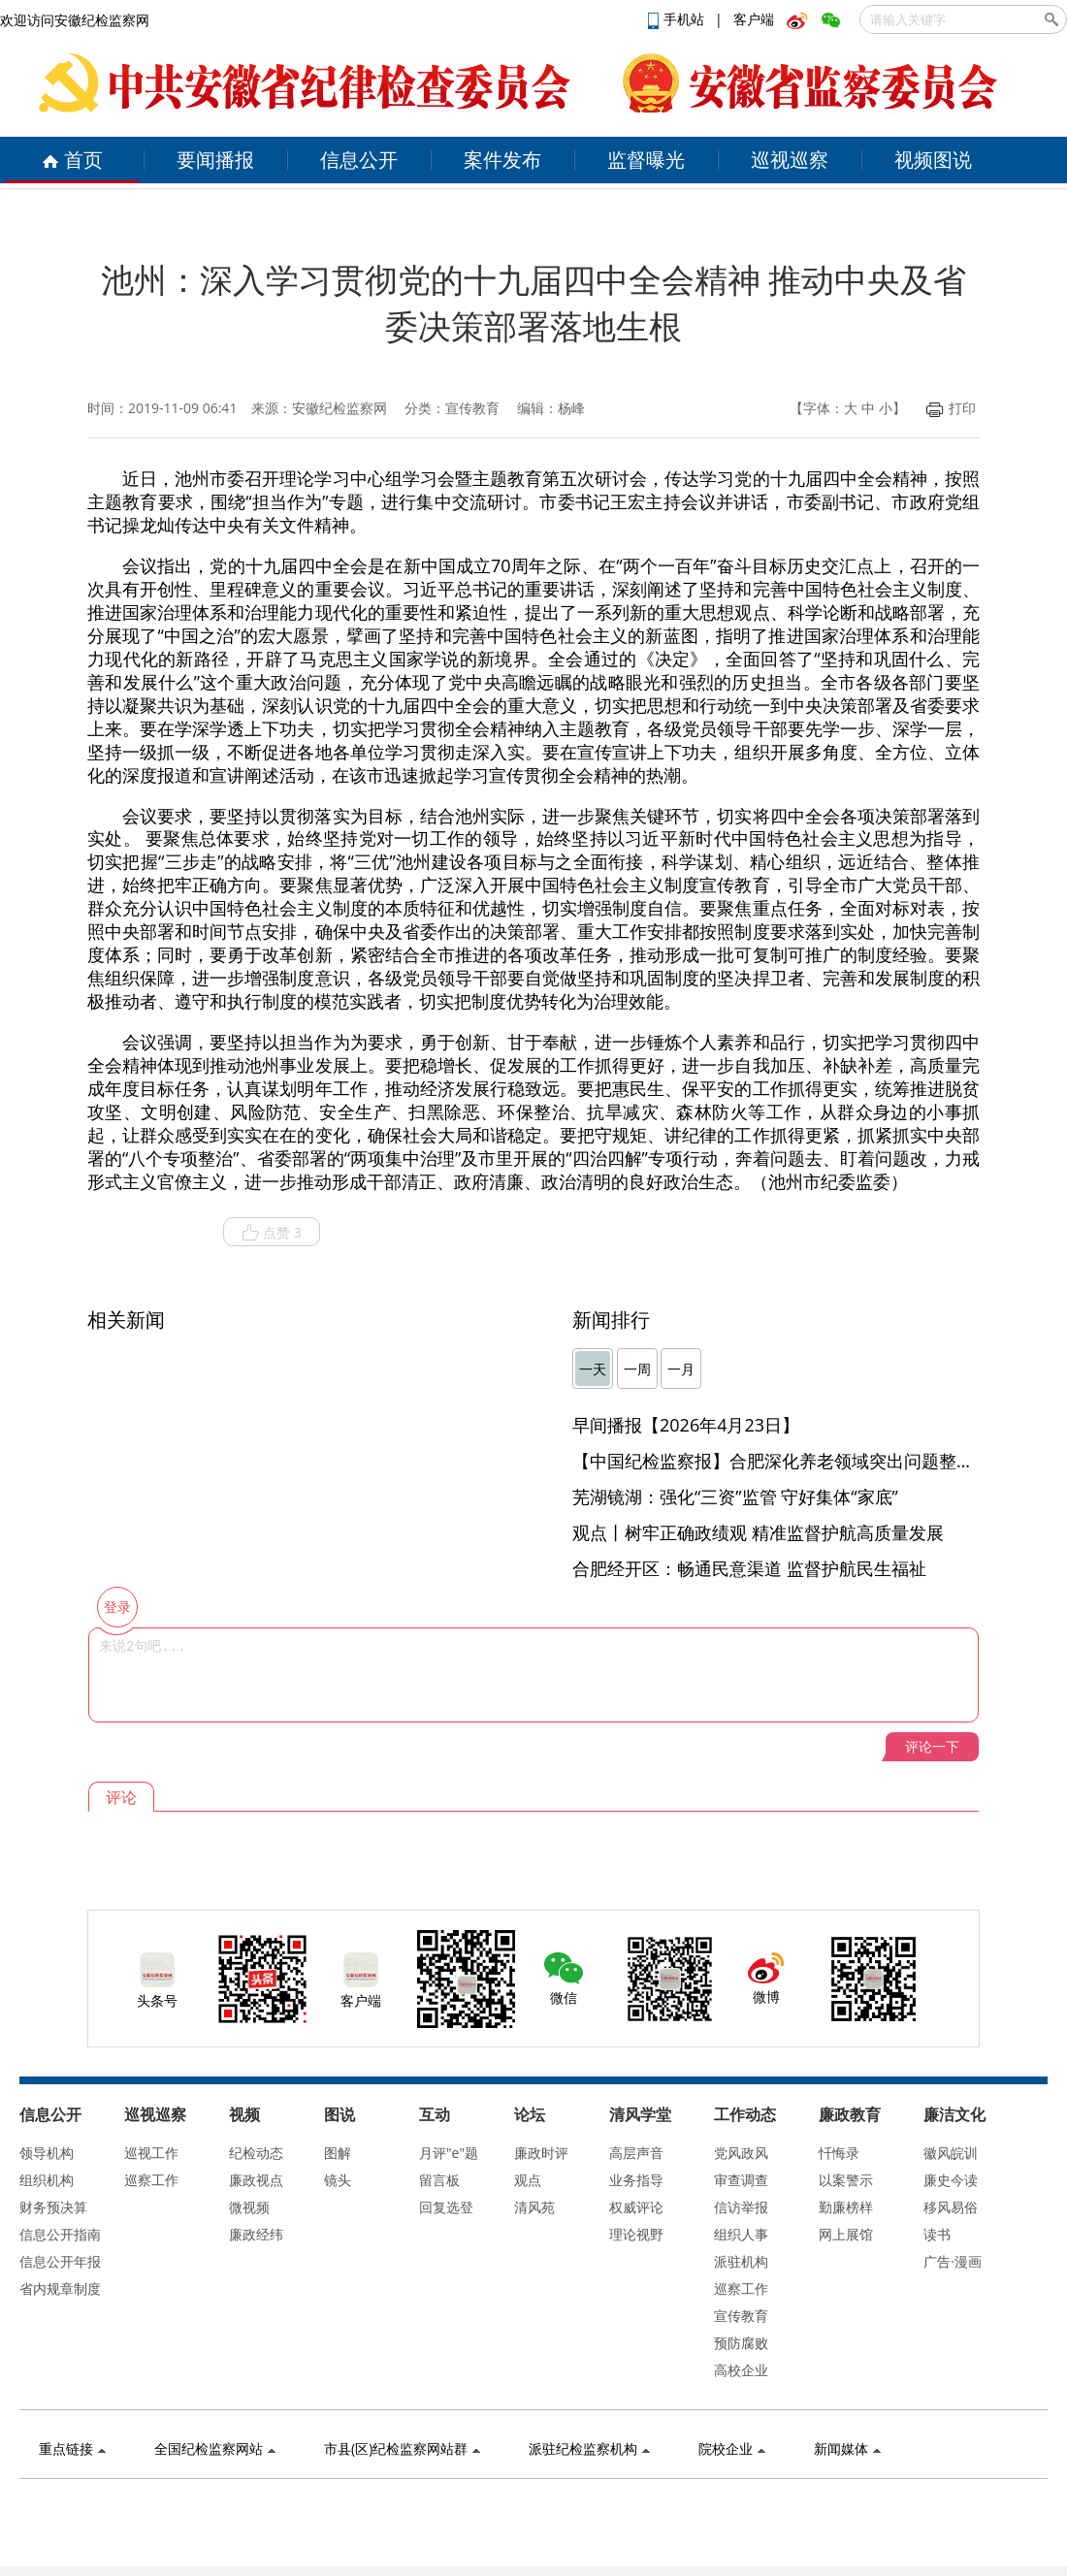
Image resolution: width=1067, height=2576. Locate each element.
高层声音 (636, 2152)
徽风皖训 (950, 2152)
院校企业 (731, 2448)
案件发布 (502, 159)
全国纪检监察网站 (214, 2448)
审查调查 (741, 2180)
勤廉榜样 (846, 2207)
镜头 (337, 2180)
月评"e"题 (448, 2152)
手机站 (678, 19)
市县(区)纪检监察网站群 (402, 2448)
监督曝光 (646, 159)
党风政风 (741, 2152)
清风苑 (534, 2207)
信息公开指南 (60, 2234)
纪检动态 (256, 2152)
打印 (951, 408)
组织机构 (46, 2180)
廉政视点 (256, 2180)
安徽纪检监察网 (339, 408)
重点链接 (72, 2448)
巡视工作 (151, 2152)
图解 (337, 2152)
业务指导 (636, 2180)
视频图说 (933, 159)
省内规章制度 (60, 2288)
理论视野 (636, 2234)
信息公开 (359, 159)
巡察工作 (151, 2180)
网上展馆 (846, 2234)
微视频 (249, 2207)
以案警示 (846, 2180)
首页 (72, 159)
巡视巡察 (789, 159)
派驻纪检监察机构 (589, 2448)
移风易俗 (950, 2207)
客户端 (753, 19)
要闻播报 (215, 159)
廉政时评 (541, 2152)
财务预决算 (53, 2207)
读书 (937, 2234)
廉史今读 (950, 2180)
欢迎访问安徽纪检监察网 (74, 20)
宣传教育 (741, 2315)
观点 (527, 2180)
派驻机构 (741, 2261)
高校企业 (741, 2370)
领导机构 (46, 2152)
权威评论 (636, 2207)
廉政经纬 (256, 2234)
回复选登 (446, 2207)
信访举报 (741, 2207)
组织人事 (741, 2234)
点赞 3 (272, 1232)
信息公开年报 (60, 2261)
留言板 (439, 2180)
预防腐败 (741, 2343)
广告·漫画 (952, 2261)
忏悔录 (839, 2152)
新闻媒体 (847, 2448)
